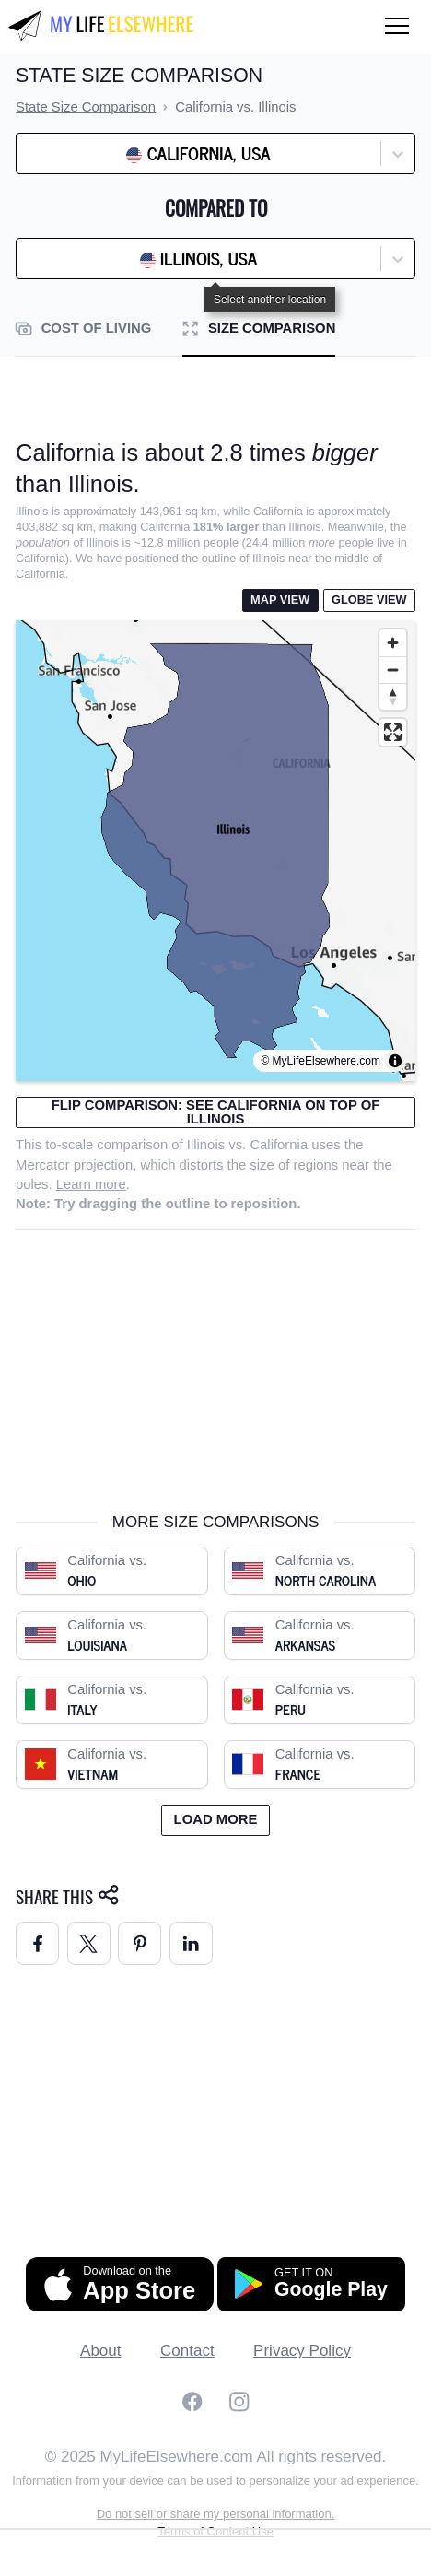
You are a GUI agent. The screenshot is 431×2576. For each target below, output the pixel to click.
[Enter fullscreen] (392, 732)
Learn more (91, 1184)
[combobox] (72, 154)
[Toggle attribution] (395, 1061)
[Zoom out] (392, 669)
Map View (279, 599)
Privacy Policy (302, 2331)
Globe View (369, 599)
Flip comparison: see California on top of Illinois (216, 1112)
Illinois (206, 1144)
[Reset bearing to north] (392, 696)
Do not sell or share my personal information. (216, 2494)
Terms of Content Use (215, 2512)
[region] (215, 850)
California (279, 1144)
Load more (216, 1800)
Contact (187, 2331)
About (100, 2331)
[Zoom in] (392, 642)
